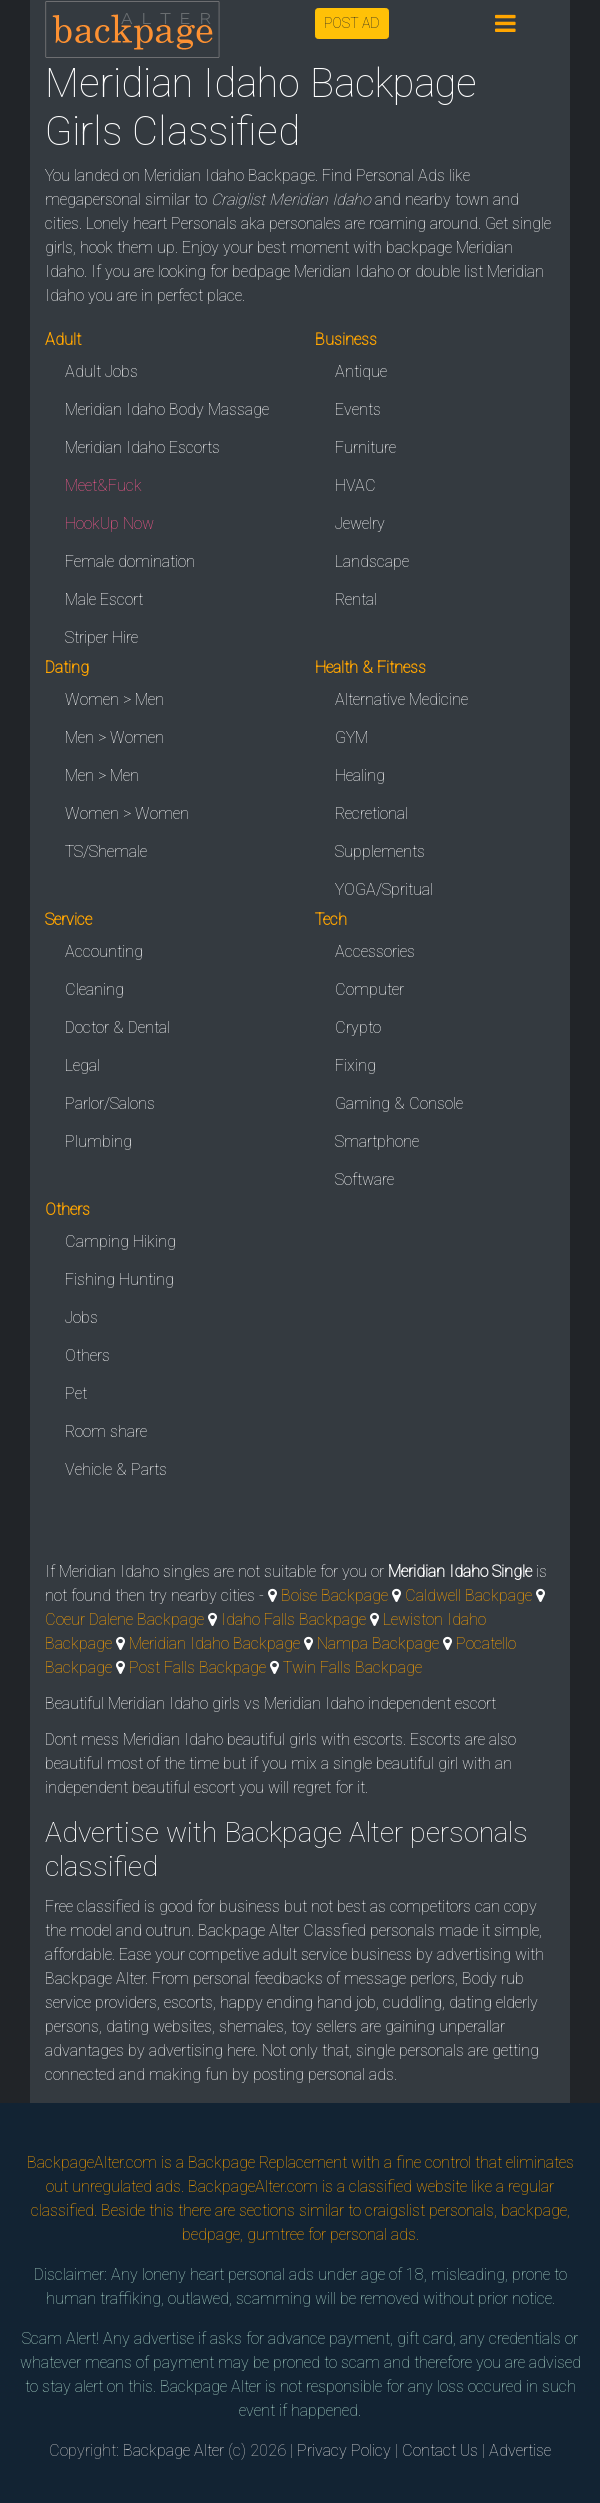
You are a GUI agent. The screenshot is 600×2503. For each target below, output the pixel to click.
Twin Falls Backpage (352, 1667)
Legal (82, 1065)
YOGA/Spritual (384, 889)
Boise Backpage (334, 1595)
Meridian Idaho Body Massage (167, 409)
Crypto (358, 1027)
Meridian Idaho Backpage (214, 1643)
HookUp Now (109, 523)
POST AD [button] (352, 23)
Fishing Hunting (119, 1279)
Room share (106, 1431)
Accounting (104, 951)
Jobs (81, 1317)
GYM (351, 737)
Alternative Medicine (401, 699)
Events (358, 409)
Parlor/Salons (110, 1103)
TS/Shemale (106, 851)
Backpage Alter (173, 2450)
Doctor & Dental (117, 1027)
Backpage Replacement (267, 2162)
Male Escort (104, 599)
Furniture (365, 447)
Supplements (380, 851)
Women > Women (127, 813)
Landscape (372, 561)
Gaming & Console (399, 1103)
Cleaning (94, 989)
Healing (360, 775)
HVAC (355, 485)
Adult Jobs (101, 371)
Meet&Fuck (103, 485)
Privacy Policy (344, 2450)
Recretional (371, 813)
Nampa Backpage (378, 1643)
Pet (76, 1393)
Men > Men (102, 775)
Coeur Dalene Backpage (124, 1619)
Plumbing (98, 1141)
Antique (361, 371)
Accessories (375, 951)
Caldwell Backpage (468, 1595)
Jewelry (360, 523)
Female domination (130, 561)
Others (87, 1355)
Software (364, 1179)
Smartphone (377, 1141)
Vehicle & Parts (116, 1469)
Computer (369, 989)
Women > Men (114, 699)
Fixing (355, 1065)
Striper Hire (101, 637)
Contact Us (440, 2450)
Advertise (520, 2450)
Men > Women (114, 737)
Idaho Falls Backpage (293, 1619)
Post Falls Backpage (197, 1667)
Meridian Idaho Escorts (142, 447)
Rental (356, 599)
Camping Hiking (120, 1241)
